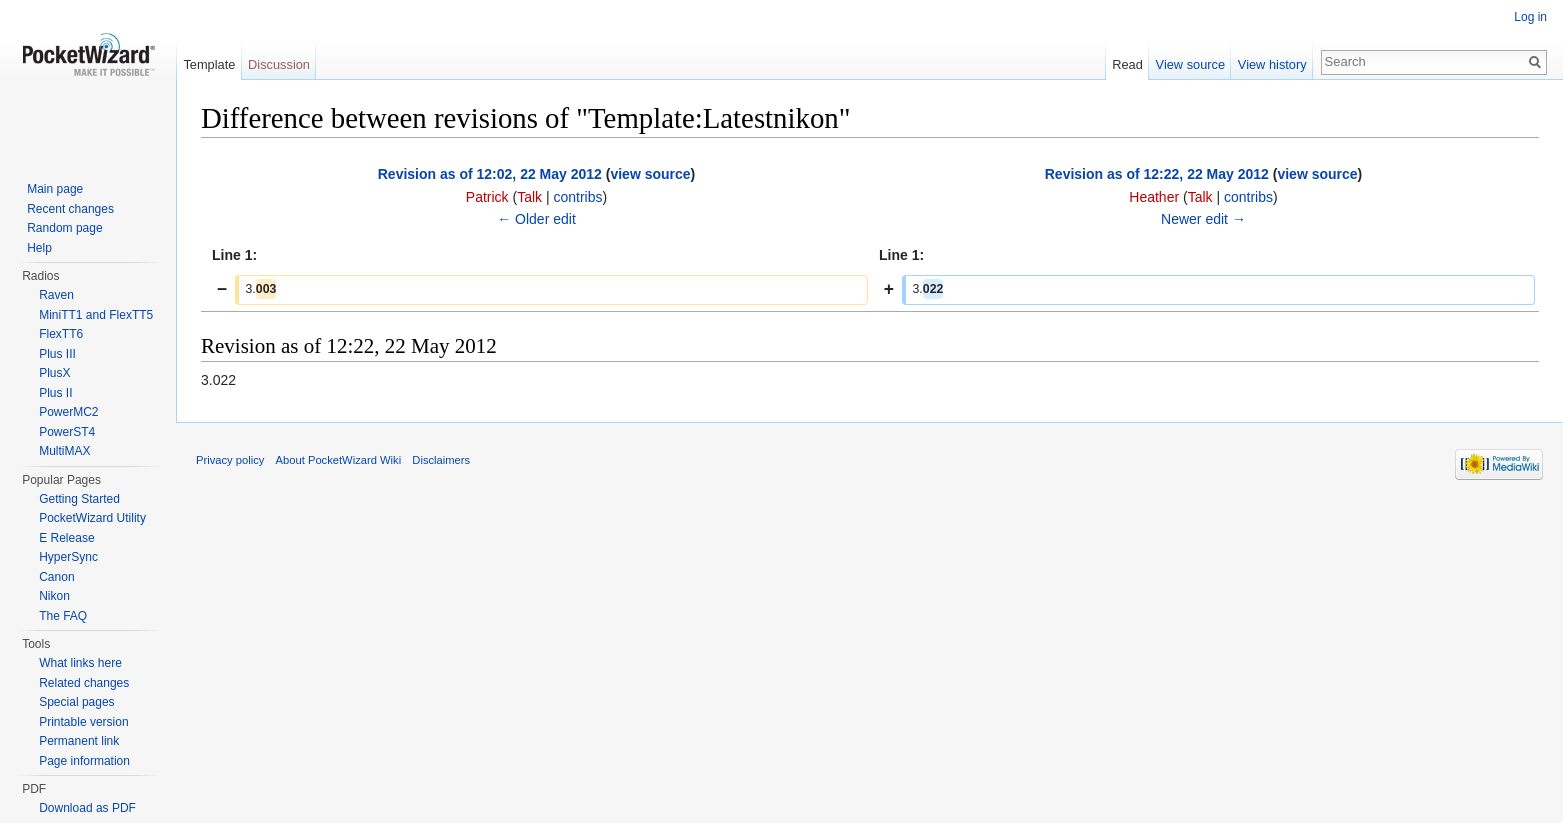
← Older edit (536, 219)
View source (1190, 64)
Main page (55, 189)
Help (39, 248)
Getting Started (79, 499)
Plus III (57, 354)
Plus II (55, 393)
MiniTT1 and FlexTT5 (96, 315)
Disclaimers (441, 460)
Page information (84, 761)
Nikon (54, 596)
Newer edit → (1203, 219)
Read (1127, 64)
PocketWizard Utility (92, 518)
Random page (64, 228)
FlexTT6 (61, 334)
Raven (56, 295)
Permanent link (79, 741)
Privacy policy (230, 460)
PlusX (54, 373)
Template (209, 64)
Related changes (84, 683)
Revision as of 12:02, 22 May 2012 (490, 174)
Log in (1530, 17)
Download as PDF (87, 808)
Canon (56, 577)
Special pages (76, 702)
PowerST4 (67, 432)
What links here (80, 663)
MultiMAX (64, 451)
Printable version (83, 722)
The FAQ (63, 616)
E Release (66, 538)
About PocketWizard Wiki (339, 460)
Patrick (487, 197)
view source (650, 174)
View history (1272, 64)
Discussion (279, 64)
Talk (529, 197)
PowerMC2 (68, 412)
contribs (577, 197)
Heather (1154, 197)
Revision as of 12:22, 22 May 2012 (1157, 174)
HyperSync (68, 557)
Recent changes (70, 209)
